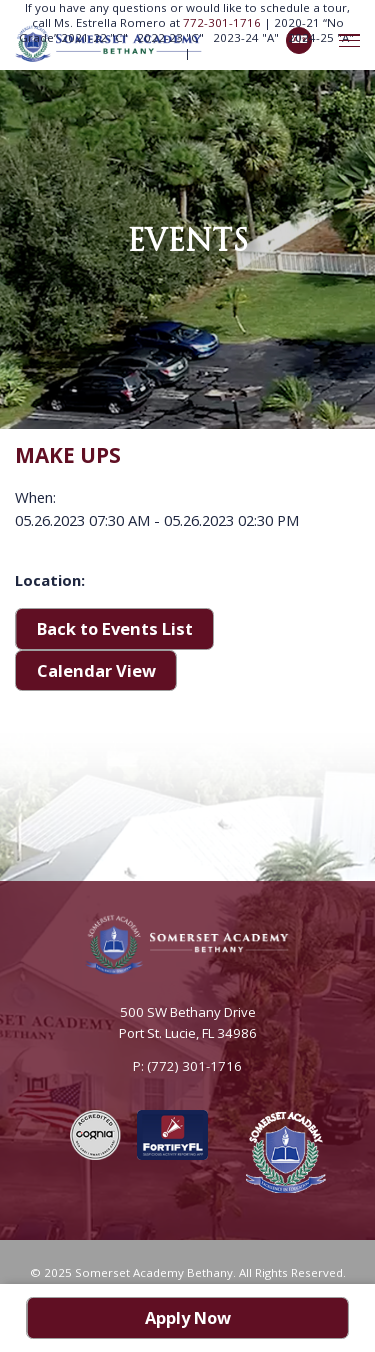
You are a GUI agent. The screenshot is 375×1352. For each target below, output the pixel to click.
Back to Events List (115, 628)
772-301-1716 (223, 22)
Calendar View (96, 670)
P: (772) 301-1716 (187, 1066)
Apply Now (188, 1317)
